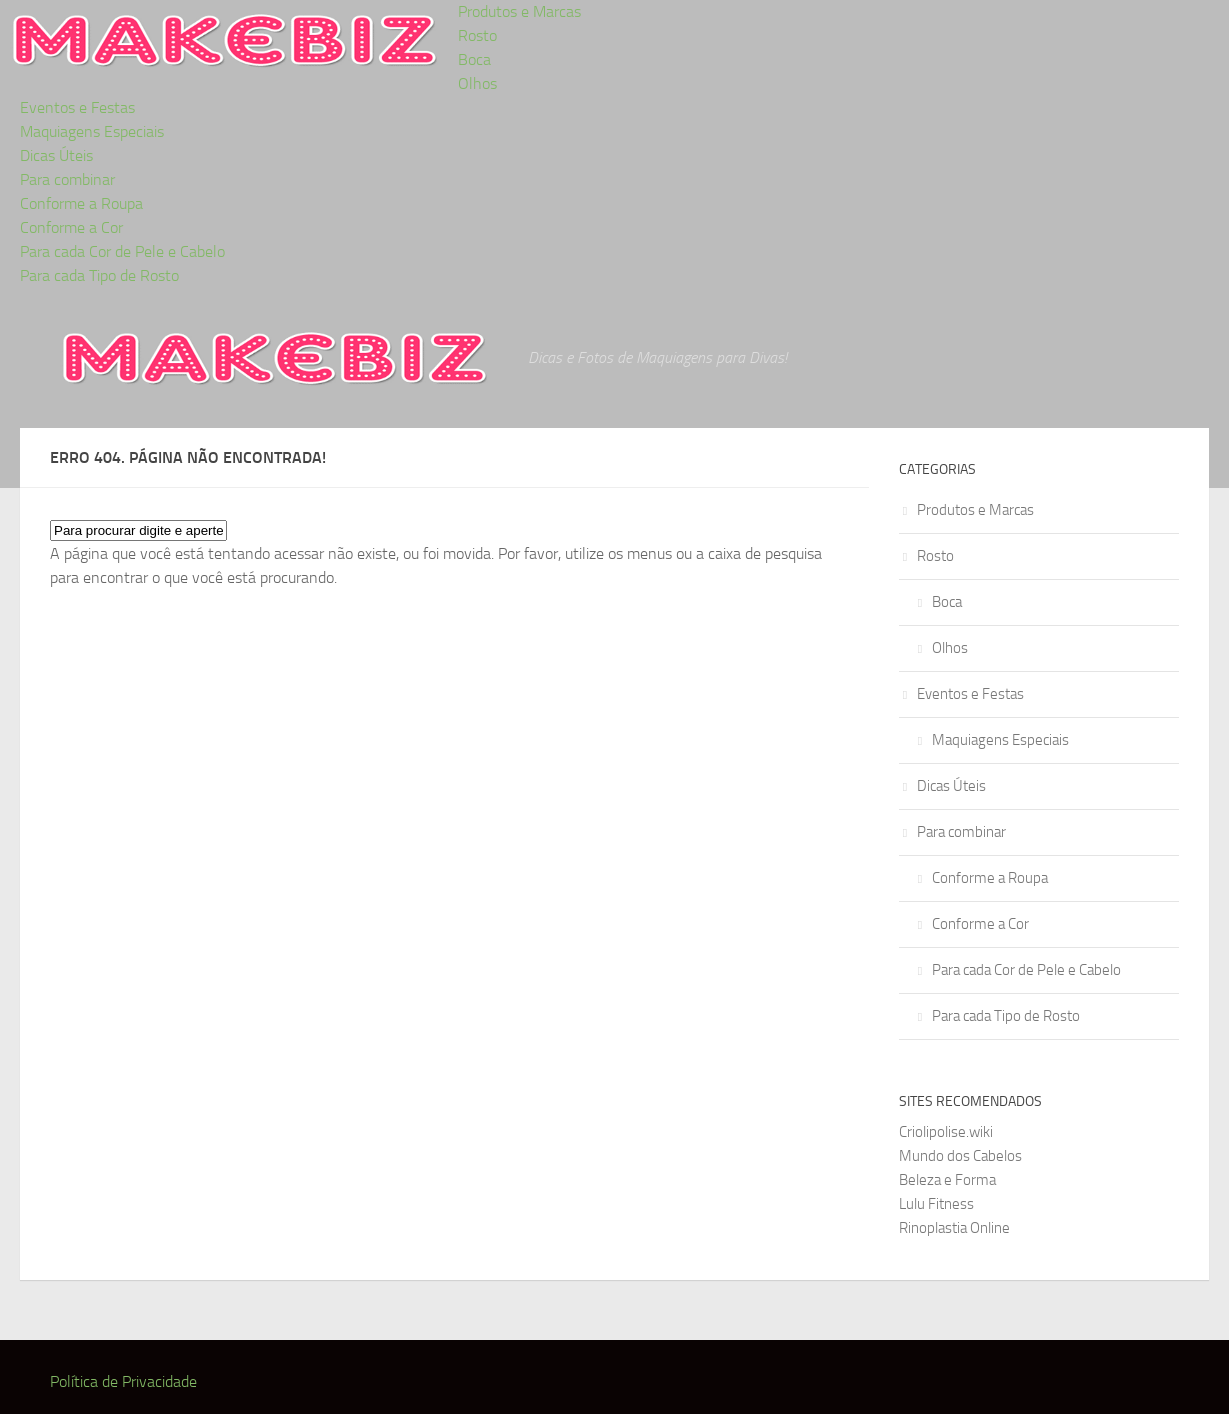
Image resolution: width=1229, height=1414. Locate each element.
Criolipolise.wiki (946, 1132)
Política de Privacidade (123, 1381)
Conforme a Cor (71, 227)
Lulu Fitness (936, 1204)
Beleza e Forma (947, 1180)
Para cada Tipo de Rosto (99, 275)
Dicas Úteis (56, 155)
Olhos (477, 83)
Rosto (477, 35)
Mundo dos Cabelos (960, 1156)
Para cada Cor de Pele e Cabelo (122, 251)
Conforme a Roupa (81, 203)
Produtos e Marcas (519, 11)
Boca (474, 59)
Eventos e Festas (77, 107)
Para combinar (67, 179)
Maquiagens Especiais (92, 131)
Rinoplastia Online (954, 1228)
